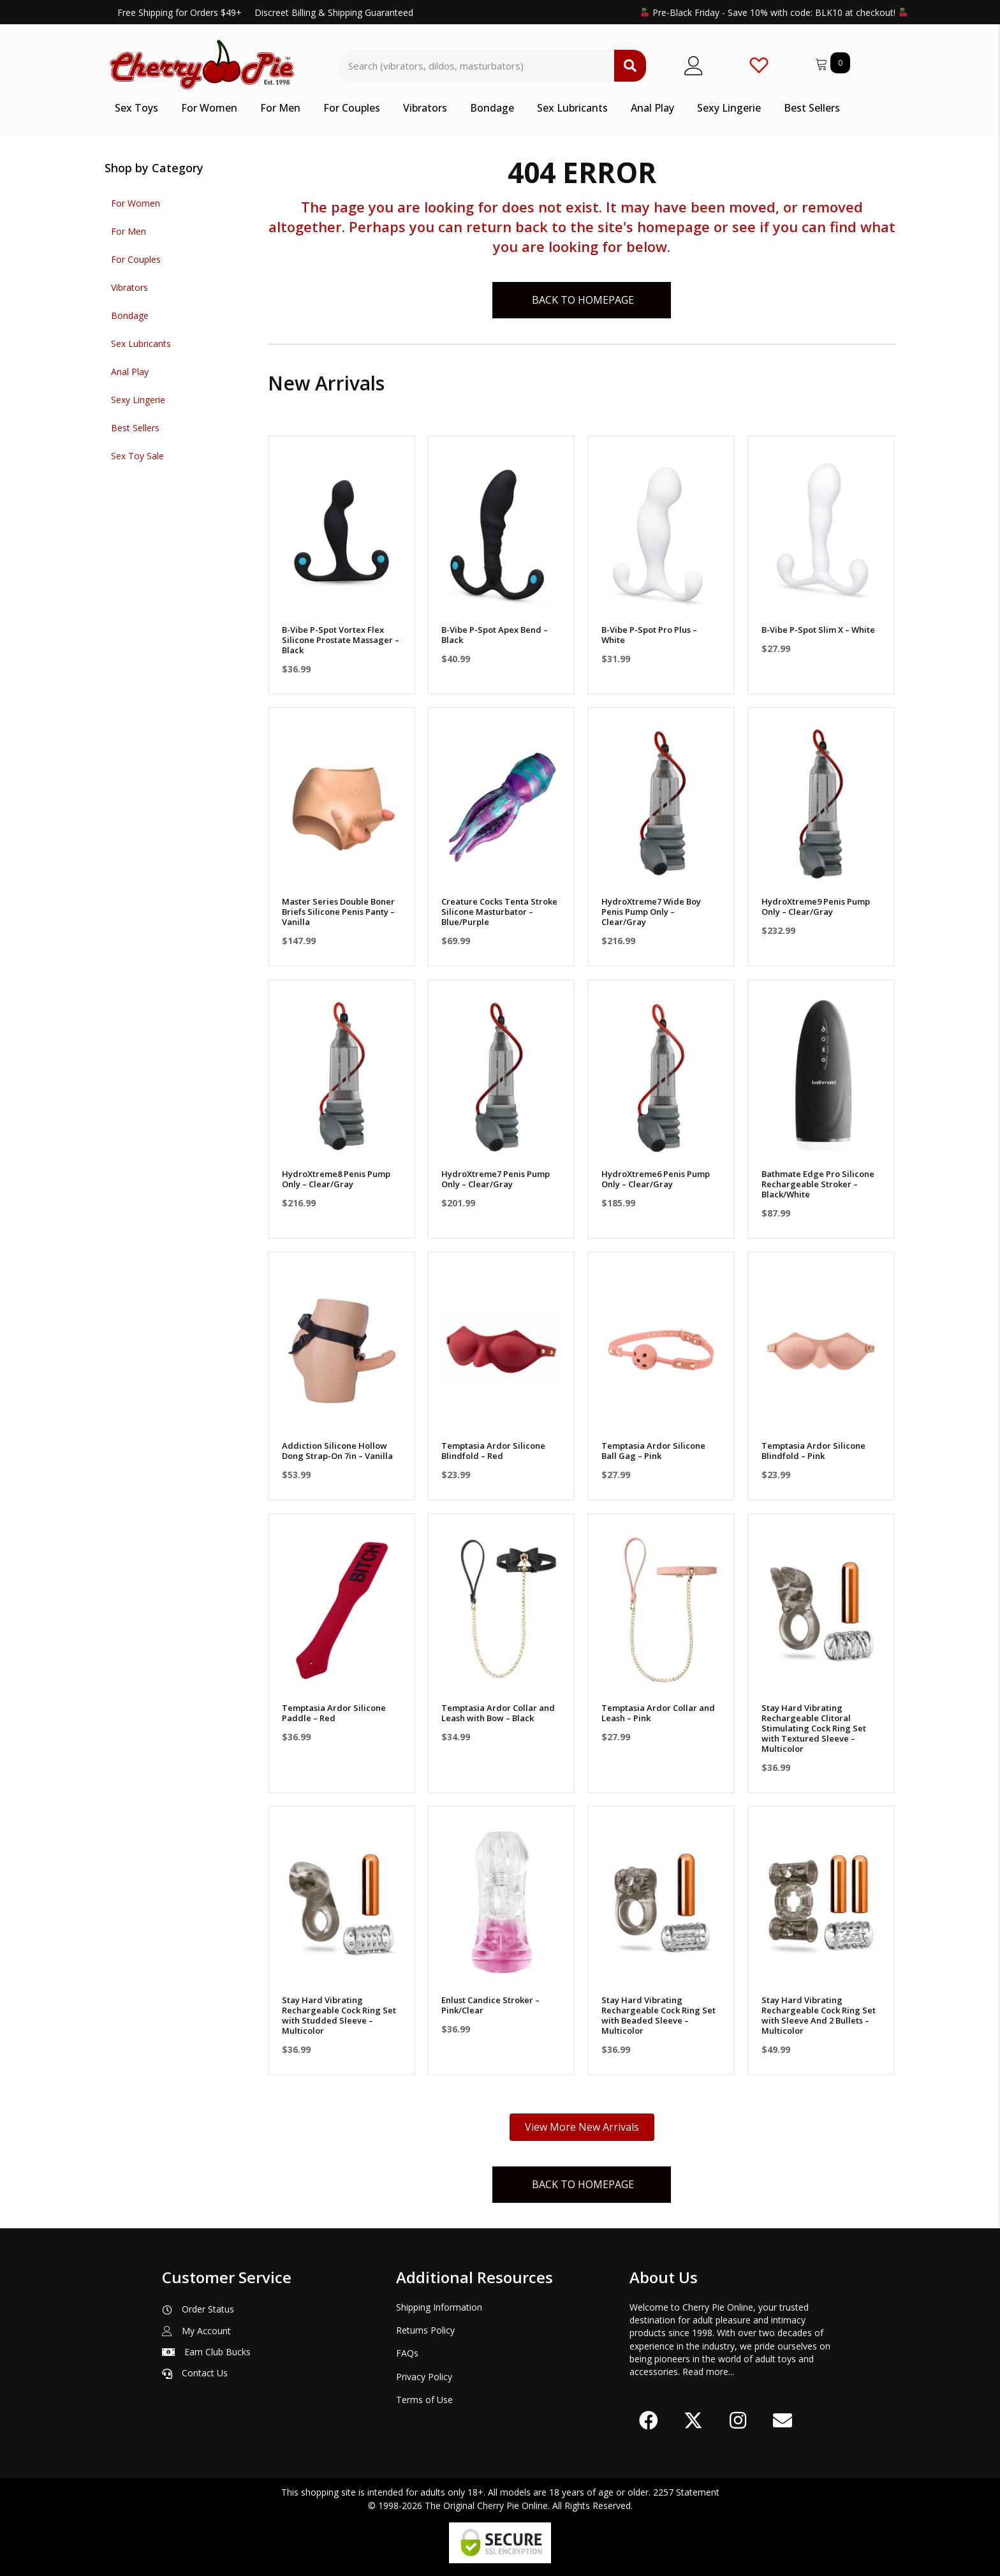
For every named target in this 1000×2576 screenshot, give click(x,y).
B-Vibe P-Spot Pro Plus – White (649, 635)
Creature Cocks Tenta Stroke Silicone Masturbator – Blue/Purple (499, 912)
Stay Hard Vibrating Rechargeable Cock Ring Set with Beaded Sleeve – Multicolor (658, 2015)
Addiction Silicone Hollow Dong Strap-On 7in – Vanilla (337, 1451)
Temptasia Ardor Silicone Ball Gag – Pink (653, 1451)
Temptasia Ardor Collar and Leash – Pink (658, 1713)
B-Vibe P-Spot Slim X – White (818, 629)
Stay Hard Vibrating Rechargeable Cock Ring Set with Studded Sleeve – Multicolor (339, 2015)
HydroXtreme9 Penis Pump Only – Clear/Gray (815, 906)
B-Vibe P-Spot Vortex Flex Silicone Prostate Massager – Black (340, 640)
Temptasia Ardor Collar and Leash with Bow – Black (498, 1713)
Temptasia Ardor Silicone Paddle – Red (334, 1713)
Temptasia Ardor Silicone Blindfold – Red (493, 1451)
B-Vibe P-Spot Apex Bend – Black (494, 635)
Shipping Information (439, 2307)
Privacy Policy (424, 2377)
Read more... (708, 2371)
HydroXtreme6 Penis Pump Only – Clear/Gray (655, 1179)
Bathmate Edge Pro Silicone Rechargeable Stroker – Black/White (817, 1184)
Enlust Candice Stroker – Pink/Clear (490, 2005)
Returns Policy (425, 2330)
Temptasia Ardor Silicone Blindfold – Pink (813, 1451)
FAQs (407, 2353)
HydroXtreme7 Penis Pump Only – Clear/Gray (495, 1179)
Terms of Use (424, 2400)
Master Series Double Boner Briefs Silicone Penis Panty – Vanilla (338, 912)
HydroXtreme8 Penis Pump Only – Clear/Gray (336, 1179)
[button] (648, 2420)
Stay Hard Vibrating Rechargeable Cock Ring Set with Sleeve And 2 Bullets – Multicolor (818, 2015)
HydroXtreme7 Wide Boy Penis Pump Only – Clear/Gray (651, 912)
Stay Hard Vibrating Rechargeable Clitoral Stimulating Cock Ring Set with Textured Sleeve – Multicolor (813, 1728)
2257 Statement (686, 2492)
